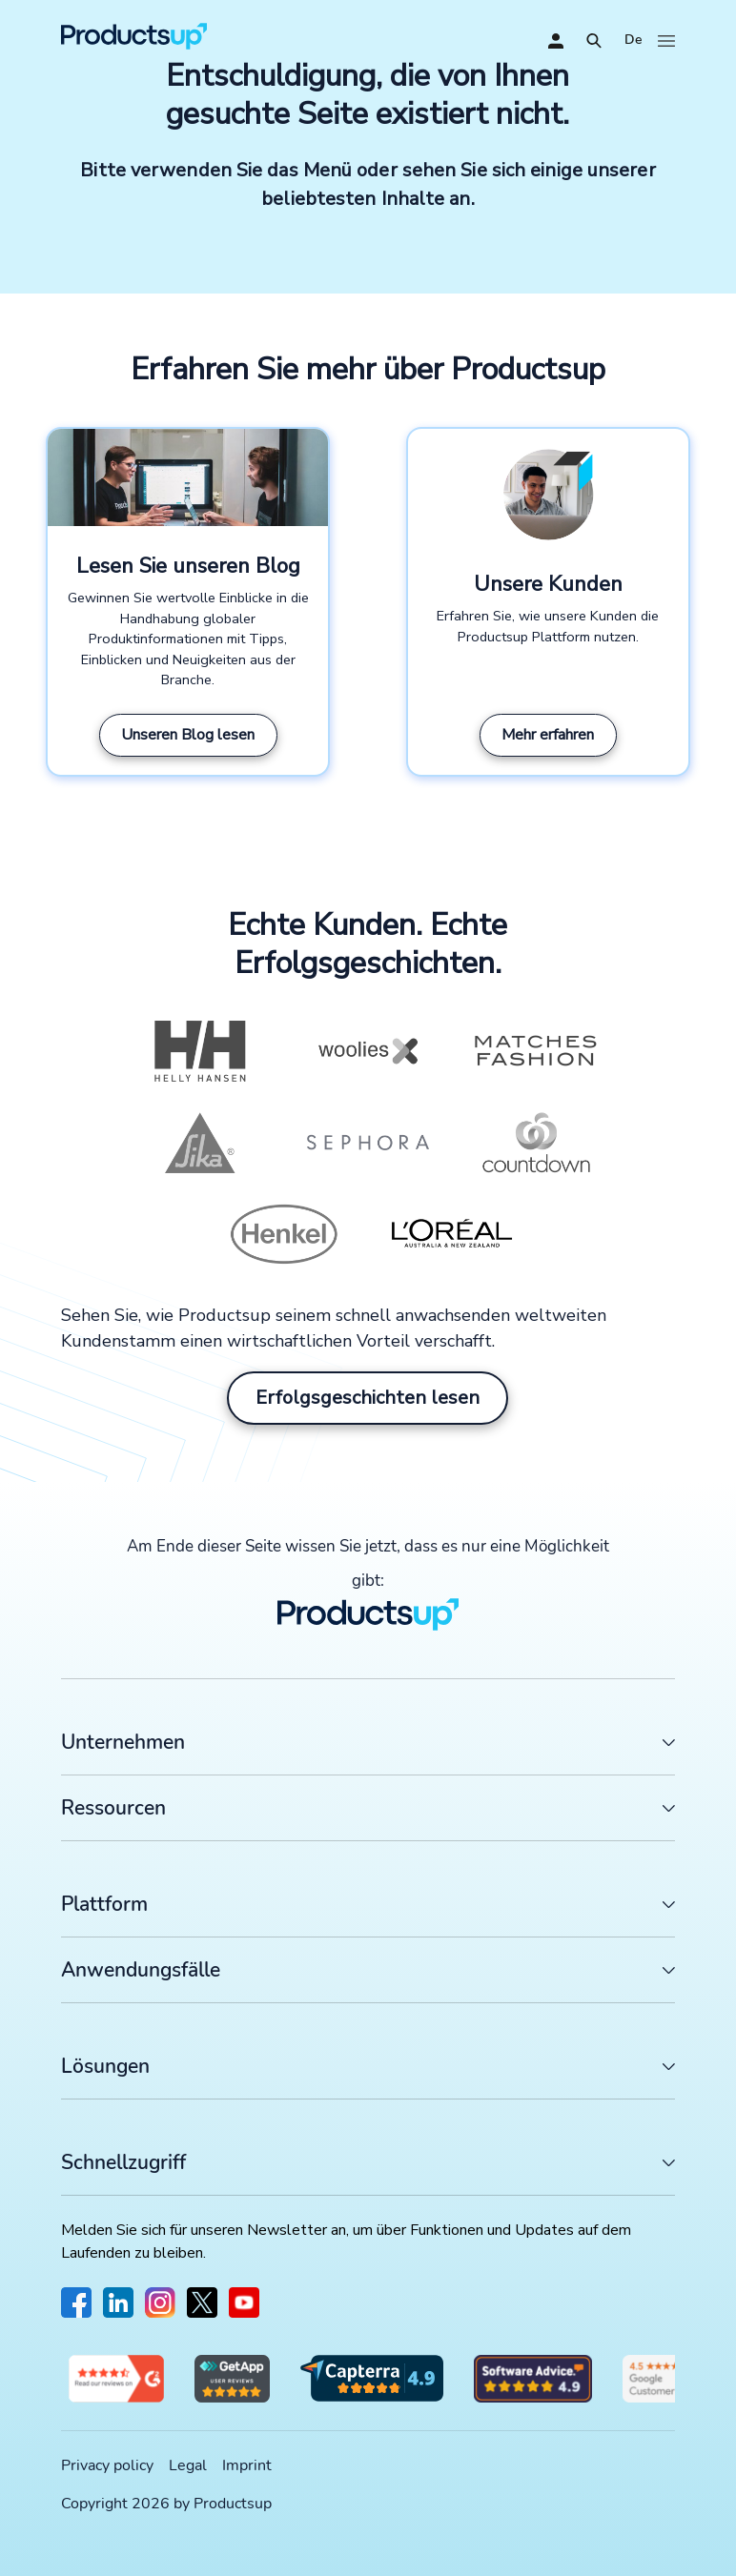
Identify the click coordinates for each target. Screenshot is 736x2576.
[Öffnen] (594, 41)
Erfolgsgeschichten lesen (368, 1397)
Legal (188, 2465)
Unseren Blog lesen (188, 734)
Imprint (247, 2465)
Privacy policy (107, 2465)
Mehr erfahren (547, 734)
